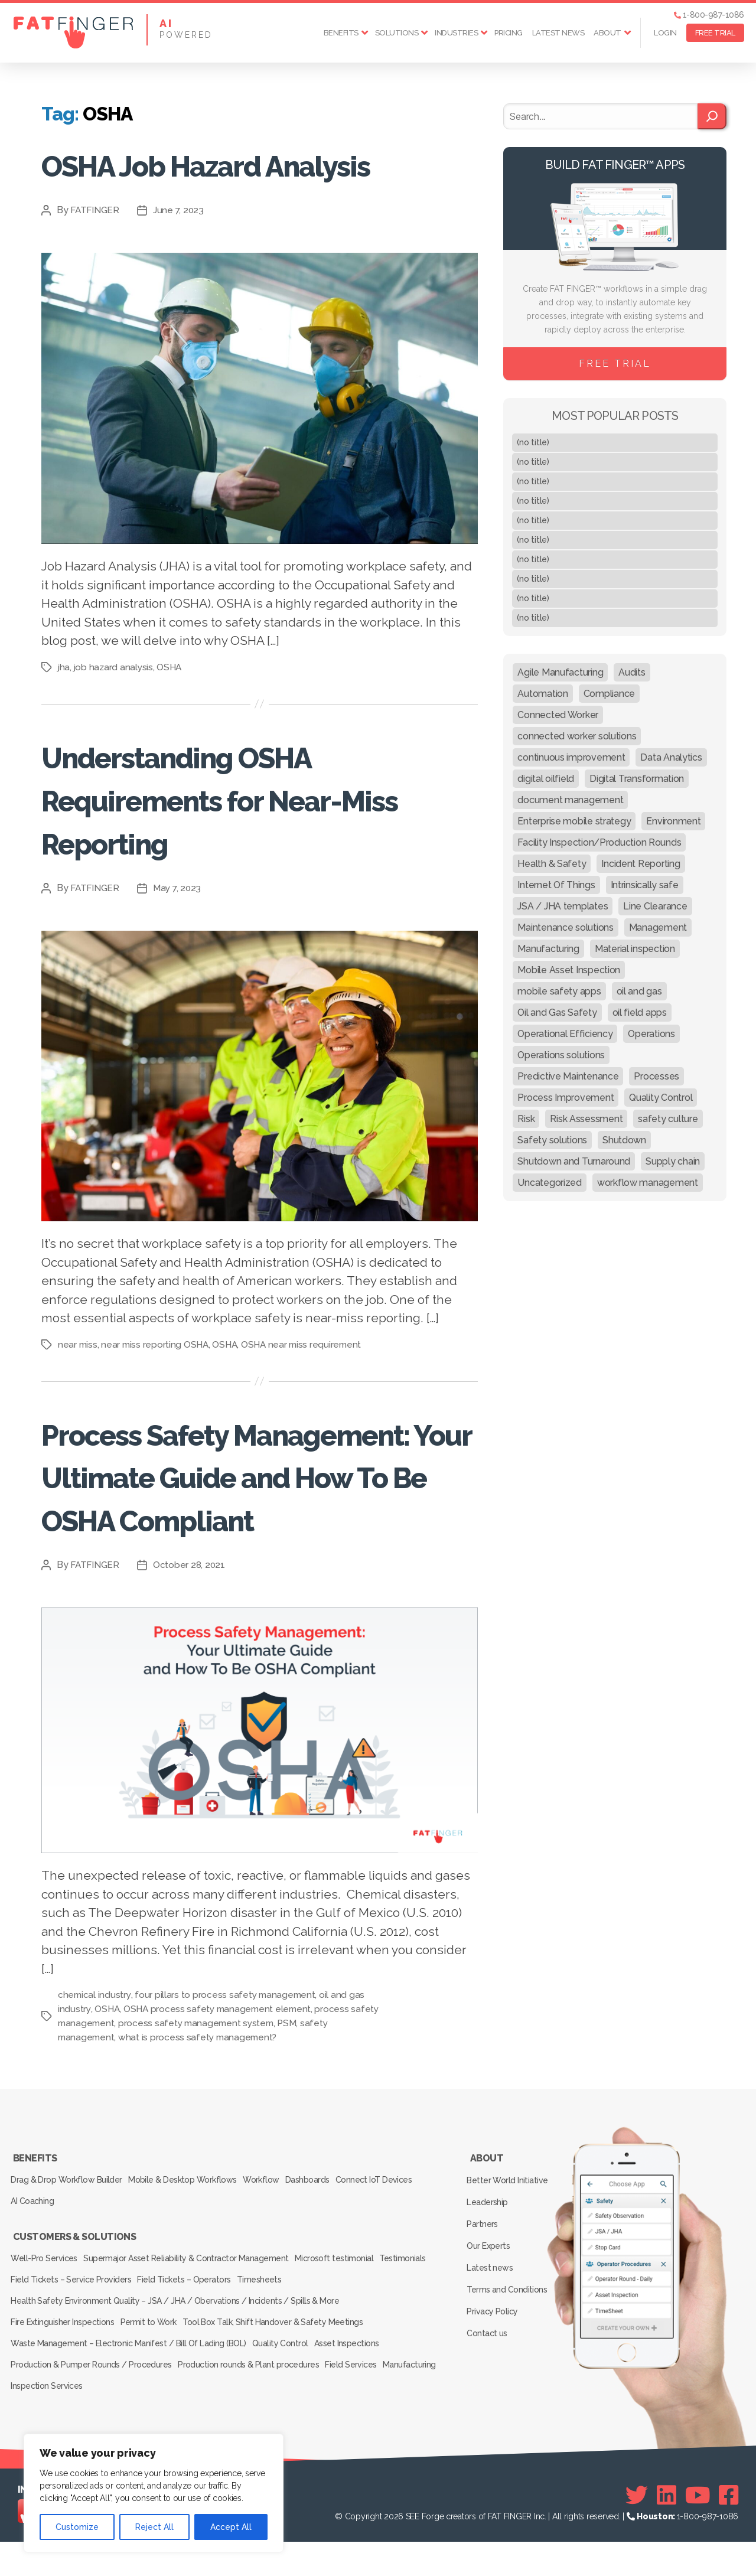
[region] (154, 2493)
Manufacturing (40, 2422)
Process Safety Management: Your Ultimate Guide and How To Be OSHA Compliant (248, 1539)
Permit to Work (157, 2373)
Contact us (489, 2379)
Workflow (276, 2259)
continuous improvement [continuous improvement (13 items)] (571, 757)
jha (64, 710)
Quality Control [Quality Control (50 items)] (660, 1097)
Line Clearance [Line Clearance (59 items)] (655, 906)
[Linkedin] (666, 2529)
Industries (456, 32)
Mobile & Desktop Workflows (190, 2259)
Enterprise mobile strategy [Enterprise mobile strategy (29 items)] (574, 821)
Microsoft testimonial (347, 2323)
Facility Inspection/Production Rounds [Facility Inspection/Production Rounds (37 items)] (599, 842)
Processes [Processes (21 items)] (656, 1076)
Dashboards (329, 2259)
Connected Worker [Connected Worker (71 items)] (557, 714)
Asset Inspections (360, 2389)
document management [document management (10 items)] (570, 800)
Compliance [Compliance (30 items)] (609, 693)
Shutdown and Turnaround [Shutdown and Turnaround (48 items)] (573, 1161)
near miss (78, 1387)
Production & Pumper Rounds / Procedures (93, 2406)
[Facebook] (728, 2529)
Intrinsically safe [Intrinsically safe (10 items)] (645, 885)
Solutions (397, 32)
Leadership (490, 2276)
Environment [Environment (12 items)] (673, 821)
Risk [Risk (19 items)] (526, 1118)
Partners (485, 2293)
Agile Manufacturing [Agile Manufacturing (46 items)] (560, 672)
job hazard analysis (114, 710)
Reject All (154, 2527)
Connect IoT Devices (403, 2259)
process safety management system (230, 2109)
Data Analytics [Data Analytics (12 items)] (671, 757)
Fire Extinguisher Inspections (64, 2373)
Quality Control (286, 2389)
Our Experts (491, 2311)
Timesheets (333, 2340)
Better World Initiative (509, 2259)
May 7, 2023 (180, 930)
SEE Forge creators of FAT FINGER (469, 2550)
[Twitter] (636, 2529)
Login (665, 32)
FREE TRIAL (715, 32)
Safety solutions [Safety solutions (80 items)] (552, 1140)
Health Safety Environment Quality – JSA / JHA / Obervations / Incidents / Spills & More (175, 2356)
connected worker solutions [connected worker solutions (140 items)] (576, 736)
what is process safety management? (201, 2123)
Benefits (341, 32)
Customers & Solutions (74, 2306)
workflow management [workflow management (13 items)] (647, 1182)
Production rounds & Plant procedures (255, 2406)
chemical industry (95, 2080)
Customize (77, 2527)
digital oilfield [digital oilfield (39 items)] (545, 778)
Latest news (558, 32)
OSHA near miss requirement (307, 1387)
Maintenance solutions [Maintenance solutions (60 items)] (565, 927)
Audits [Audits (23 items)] (631, 672)
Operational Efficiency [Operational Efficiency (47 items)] (564, 1033)
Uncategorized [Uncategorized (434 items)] (549, 1182)
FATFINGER (96, 253)
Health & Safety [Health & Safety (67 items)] (551, 863)
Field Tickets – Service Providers (132, 2340)
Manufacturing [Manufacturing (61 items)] (548, 948)
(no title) (533, 442)
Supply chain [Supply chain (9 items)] (673, 1161)
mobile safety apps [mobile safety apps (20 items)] (559, 991)
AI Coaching (35, 2275)
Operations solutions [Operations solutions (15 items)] (561, 1055)
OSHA (172, 710)
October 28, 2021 (192, 1651)
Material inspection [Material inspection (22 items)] (635, 948)
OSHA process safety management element (221, 2095)
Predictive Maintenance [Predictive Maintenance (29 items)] (567, 1076)
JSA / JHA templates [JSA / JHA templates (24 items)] (562, 906)
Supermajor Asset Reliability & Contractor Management (194, 2323)
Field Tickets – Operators (251, 2340)
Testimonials (36, 2340)
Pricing (508, 32)
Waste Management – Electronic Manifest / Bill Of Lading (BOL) (129, 2389)
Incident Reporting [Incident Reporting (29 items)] (640, 863)
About (607, 32)
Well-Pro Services (46, 2323)
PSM (324, 2109)
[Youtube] (698, 2529)
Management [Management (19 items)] (658, 927)
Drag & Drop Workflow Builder (68, 2259)
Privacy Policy (495, 2362)
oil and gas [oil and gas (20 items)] (639, 991)
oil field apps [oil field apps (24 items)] (639, 1012)
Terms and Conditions (509, 2345)
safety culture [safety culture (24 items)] (668, 1118)
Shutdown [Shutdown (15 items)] (624, 1140)
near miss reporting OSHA (157, 1387)
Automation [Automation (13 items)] (542, 693)
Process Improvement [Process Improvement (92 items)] (565, 1097)
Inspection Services (115, 2422)
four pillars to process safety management (227, 2080)
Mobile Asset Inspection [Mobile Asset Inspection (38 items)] (568, 970)
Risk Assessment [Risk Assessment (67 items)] (586, 1118)
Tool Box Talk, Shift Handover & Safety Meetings (287, 2373)
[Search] (712, 116)
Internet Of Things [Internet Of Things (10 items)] (556, 885)
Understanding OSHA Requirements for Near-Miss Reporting (240, 841)
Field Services (364, 2406)
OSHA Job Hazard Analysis (188, 185)
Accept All (231, 2527)
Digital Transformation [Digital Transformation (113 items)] (636, 778)
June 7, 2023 (181, 253)
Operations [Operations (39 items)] (651, 1033)
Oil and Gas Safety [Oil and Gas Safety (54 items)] (557, 1012)
